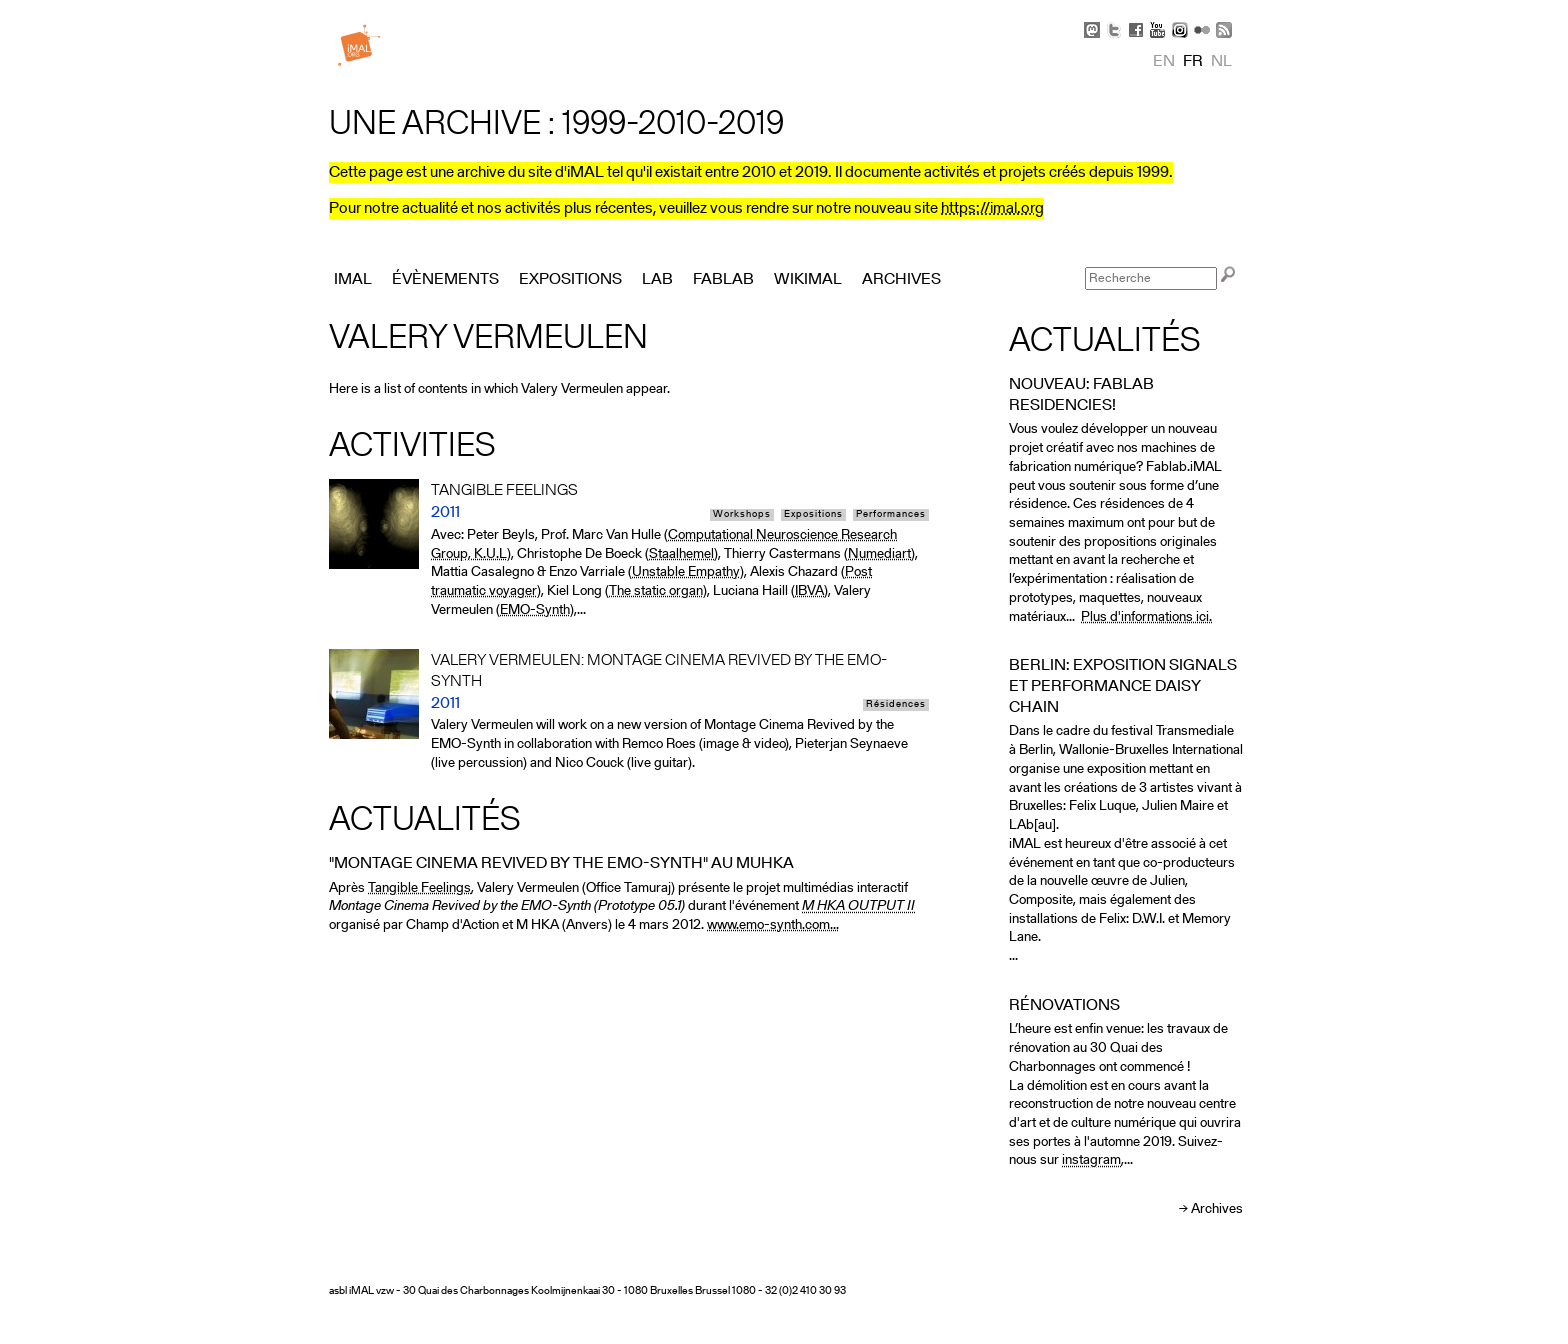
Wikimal (808, 280)
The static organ (656, 591)
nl (1221, 62)
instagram (1091, 1160)
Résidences (896, 705)
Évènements (445, 280)
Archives (1217, 1209)
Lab (657, 280)
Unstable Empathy (686, 572)
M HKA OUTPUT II (858, 906)
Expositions (813, 515)
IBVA (809, 591)
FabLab (723, 280)
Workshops (742, 515)
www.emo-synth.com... (773, 925)
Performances (891, 515)
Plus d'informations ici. (1146, 617)
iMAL (353, 280)
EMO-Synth (535, 610)
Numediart (879, 554)
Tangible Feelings (419, 888)
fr (1193, 62)
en (1164, 62)
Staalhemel (681, 554)
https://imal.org (992, 209)
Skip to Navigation (1214, 10)
